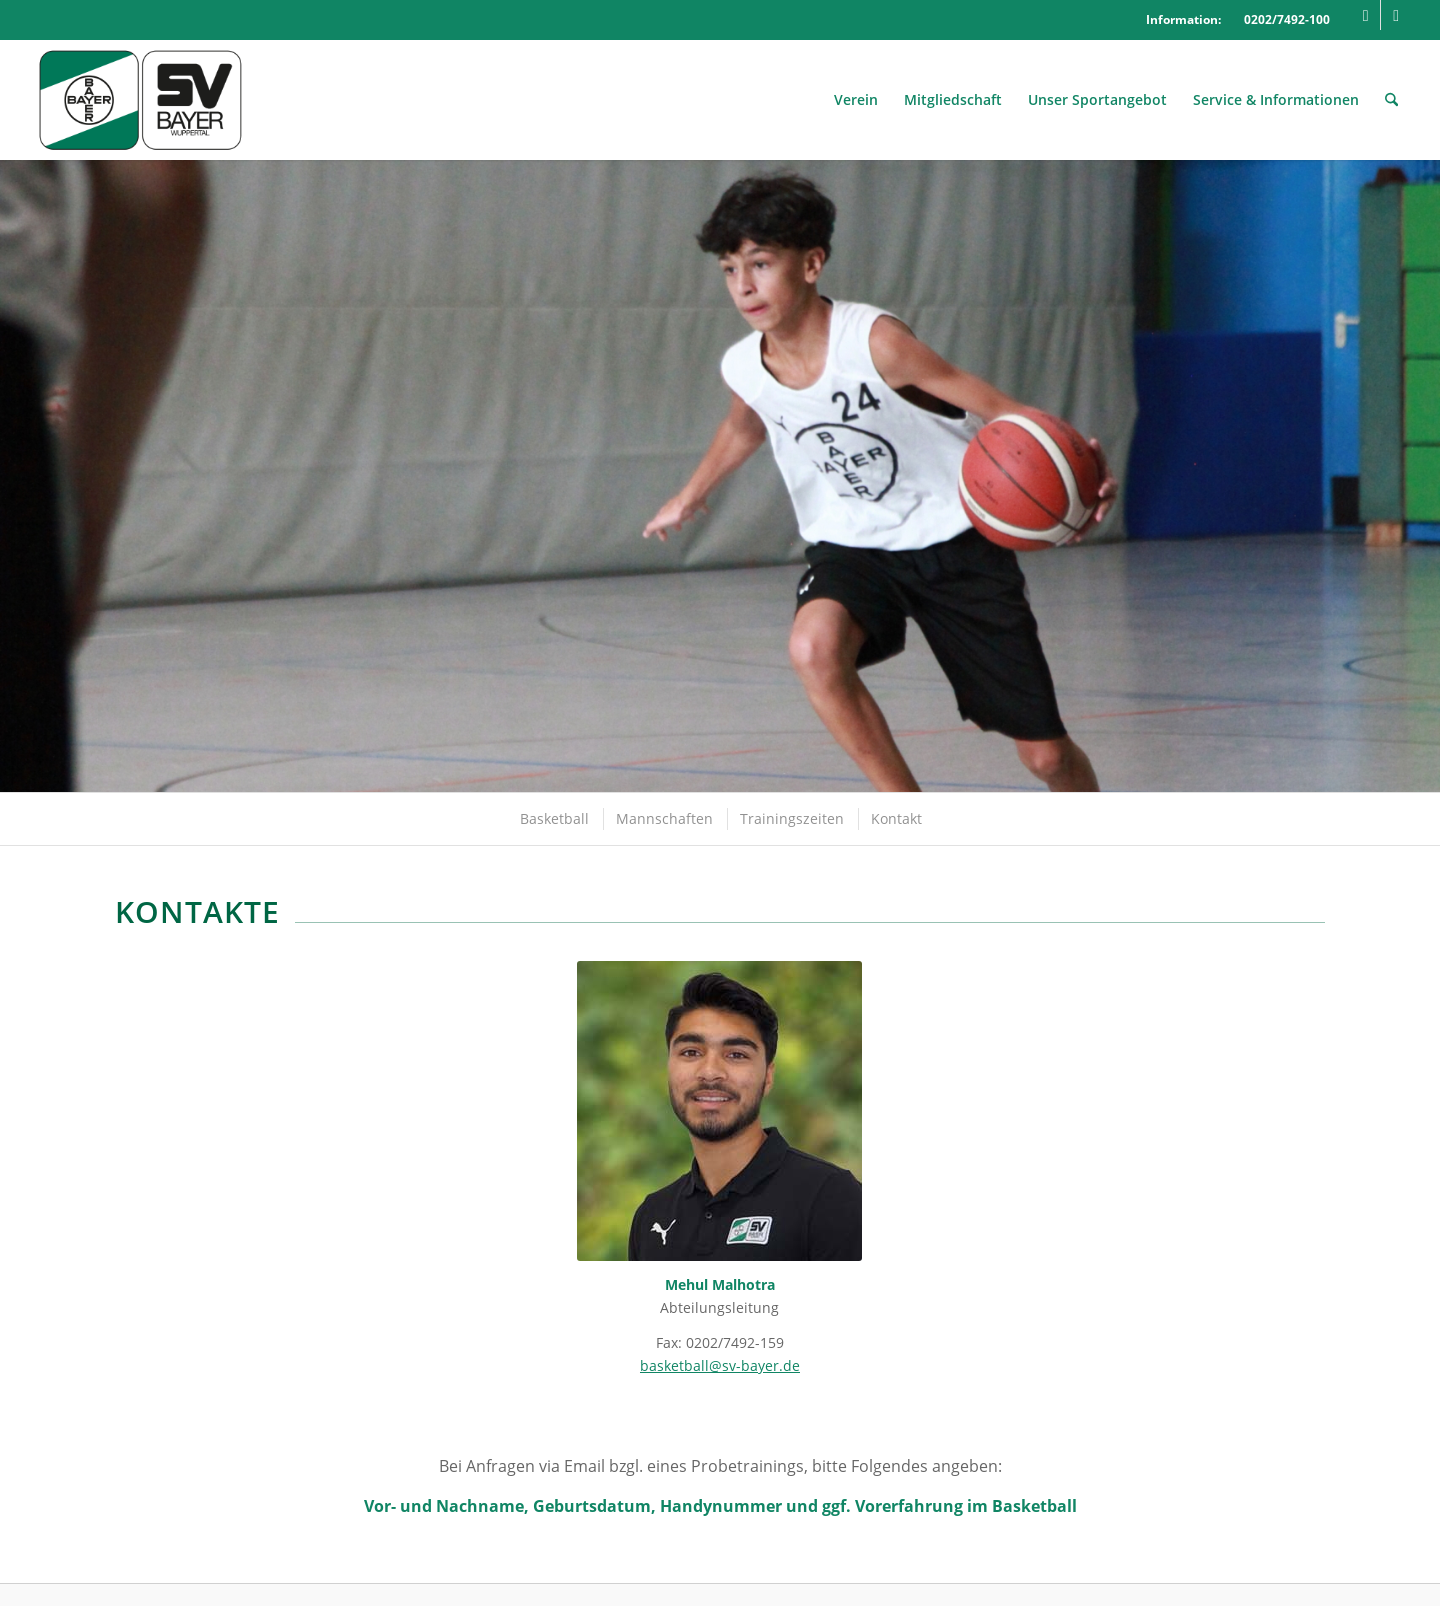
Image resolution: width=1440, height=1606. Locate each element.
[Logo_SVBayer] (140, 100)
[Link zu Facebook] (1365, 15)
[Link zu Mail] (1396, 15)
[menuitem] (856, 100)
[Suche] (1391, 100)
